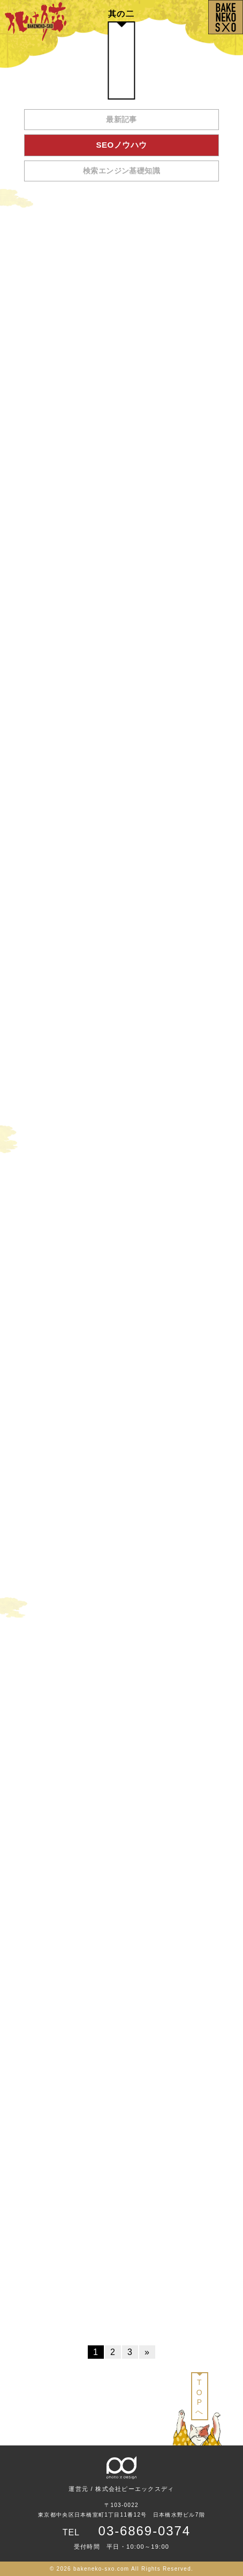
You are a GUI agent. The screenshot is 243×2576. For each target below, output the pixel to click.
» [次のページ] (147, 2352)
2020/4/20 (222, 391)
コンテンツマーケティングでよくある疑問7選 (84, 352)
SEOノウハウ (121, 144)
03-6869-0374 (144, 2531)
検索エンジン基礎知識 (121, 170)
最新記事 (121, 119)
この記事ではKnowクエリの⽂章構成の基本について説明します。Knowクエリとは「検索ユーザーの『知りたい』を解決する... (118, 371)
